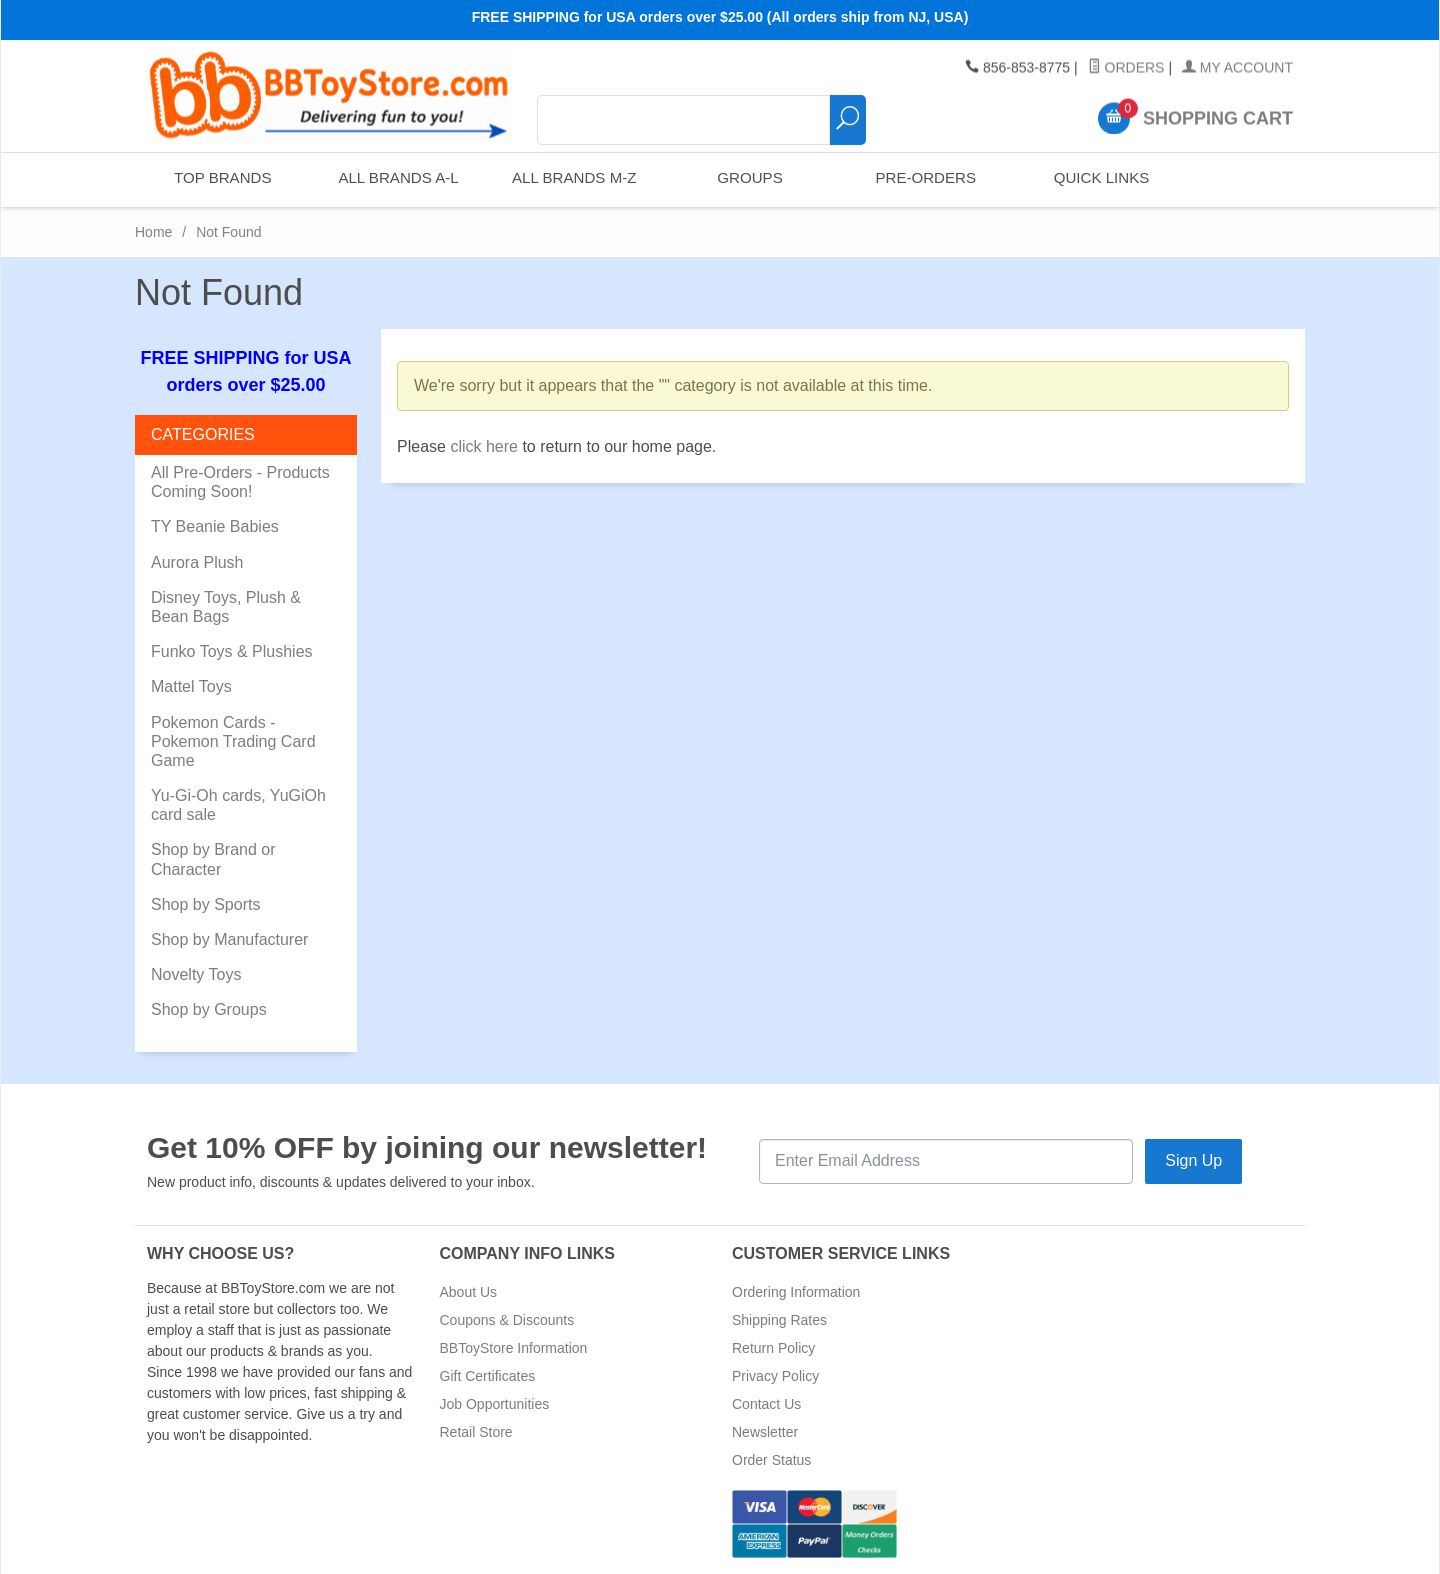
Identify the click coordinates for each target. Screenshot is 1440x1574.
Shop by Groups (209, 1009)
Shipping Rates (779, 1320)
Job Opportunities (495, 1404)
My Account (1237, 68)
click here (484, 446)
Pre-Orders (924, 179)
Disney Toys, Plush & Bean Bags (226, 607)
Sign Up (1193, 1160)
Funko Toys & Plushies (232, 651)
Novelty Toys (196, 974)
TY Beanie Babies (215, 526)
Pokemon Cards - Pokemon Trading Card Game (233, 741)
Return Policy (773, 1348)
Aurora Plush (197, 562)
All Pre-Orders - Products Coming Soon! (240, 482)
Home (153, 232)
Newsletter (765, 1432)
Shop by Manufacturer (229, 939)
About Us (469, 1292)
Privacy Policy (775, 1376)
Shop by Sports (205, 904)
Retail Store (476, 1432)
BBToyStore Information (514, 1348)
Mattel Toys (191, 686)
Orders (1126, 68)
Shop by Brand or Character (213, 859)
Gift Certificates (488, 1376)
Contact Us (766, 1404)
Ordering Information (796, 1292)
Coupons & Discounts (507, 1320)
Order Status (771, 1460)
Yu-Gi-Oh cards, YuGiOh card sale (238, 805)
